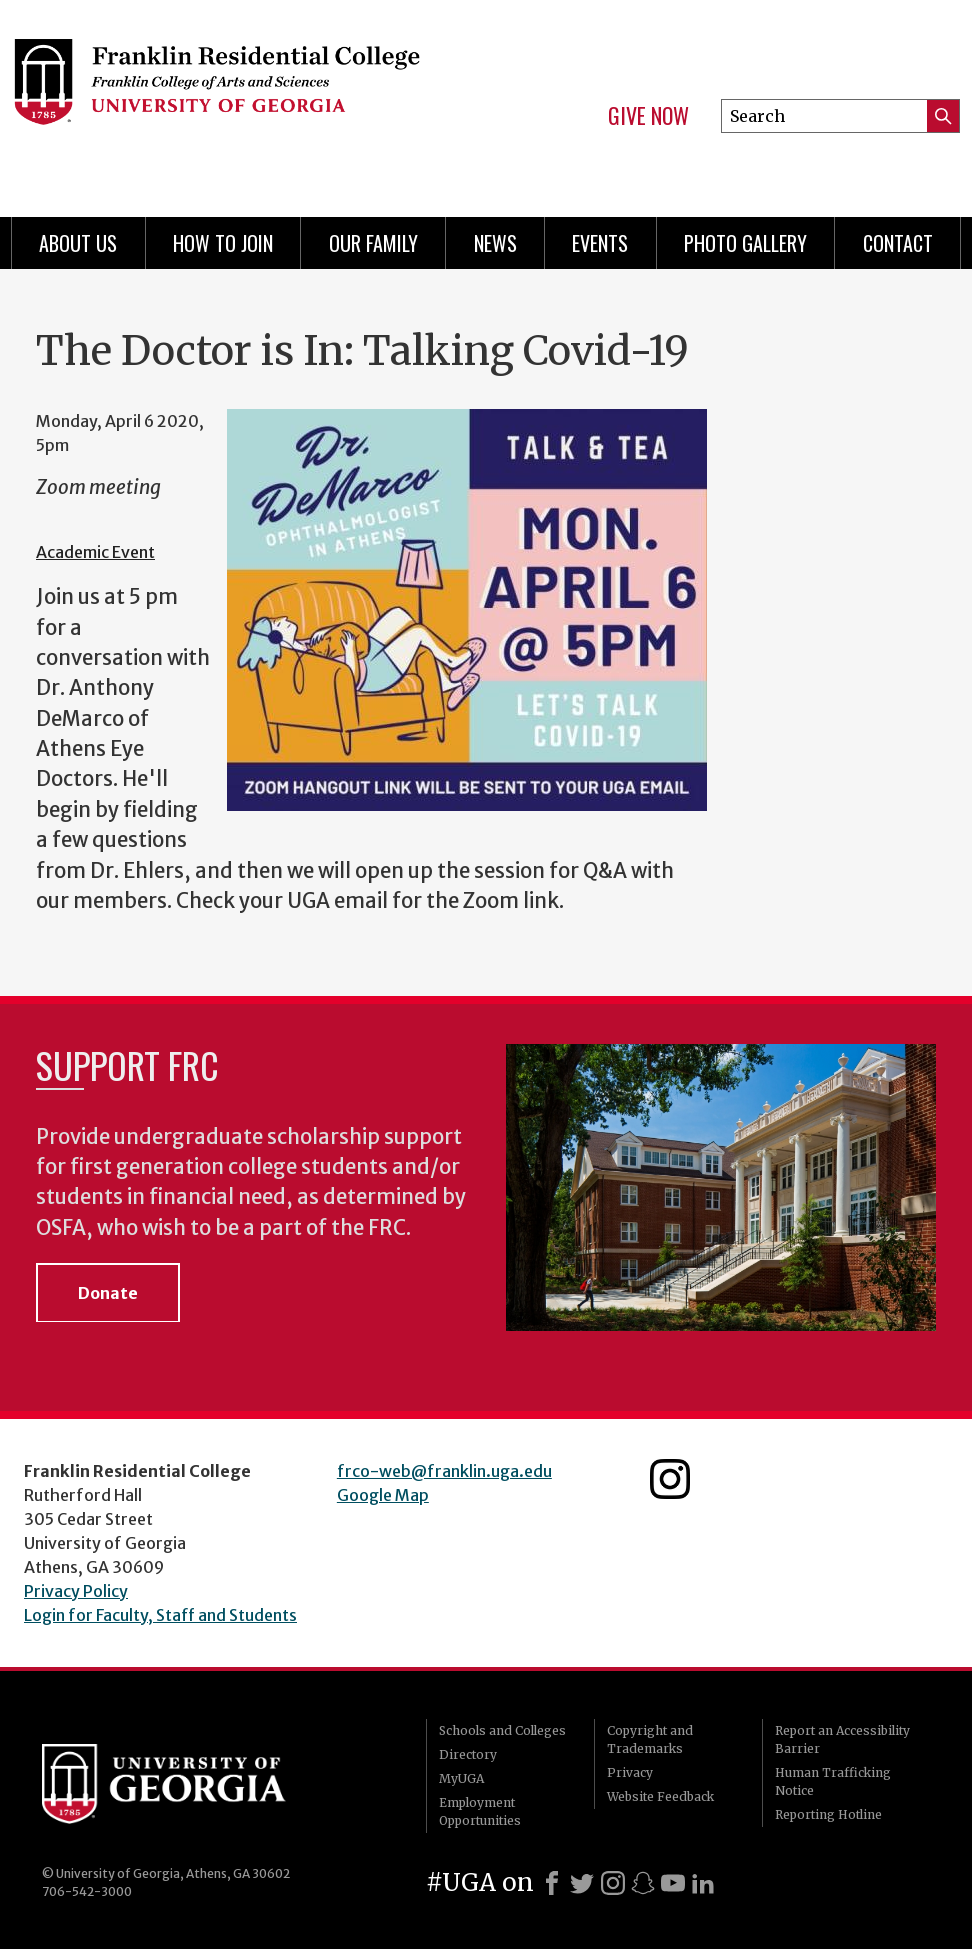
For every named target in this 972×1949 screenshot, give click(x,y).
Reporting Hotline (828, 1814)
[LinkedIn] (703, 1883)
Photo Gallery (745, 243)
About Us (78, 243)
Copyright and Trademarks (650, 1739)
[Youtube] (673, 1883)
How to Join (223, 243)
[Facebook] (552, 1883)
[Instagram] (613, 1883)
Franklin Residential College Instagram (670, 1479)
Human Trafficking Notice (833, 1781)
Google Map (383, 1495)
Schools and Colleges (502, 1730)
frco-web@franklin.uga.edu (444, 1471)
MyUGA (461, 1778)
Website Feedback (660, 1796)
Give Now (648, 116)
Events (600, 243)
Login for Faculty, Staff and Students (160, 1615)
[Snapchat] (643, 1883)
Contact (898, 243)
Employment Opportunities (480, 1811)
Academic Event (95, 552)
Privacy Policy (76, 1591)
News (495, 243)
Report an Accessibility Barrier (842, 1739)
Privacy (630, 1772)
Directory (468, 1754)
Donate (108, 1293)
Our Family (373, 243)
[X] (582, 1883)
